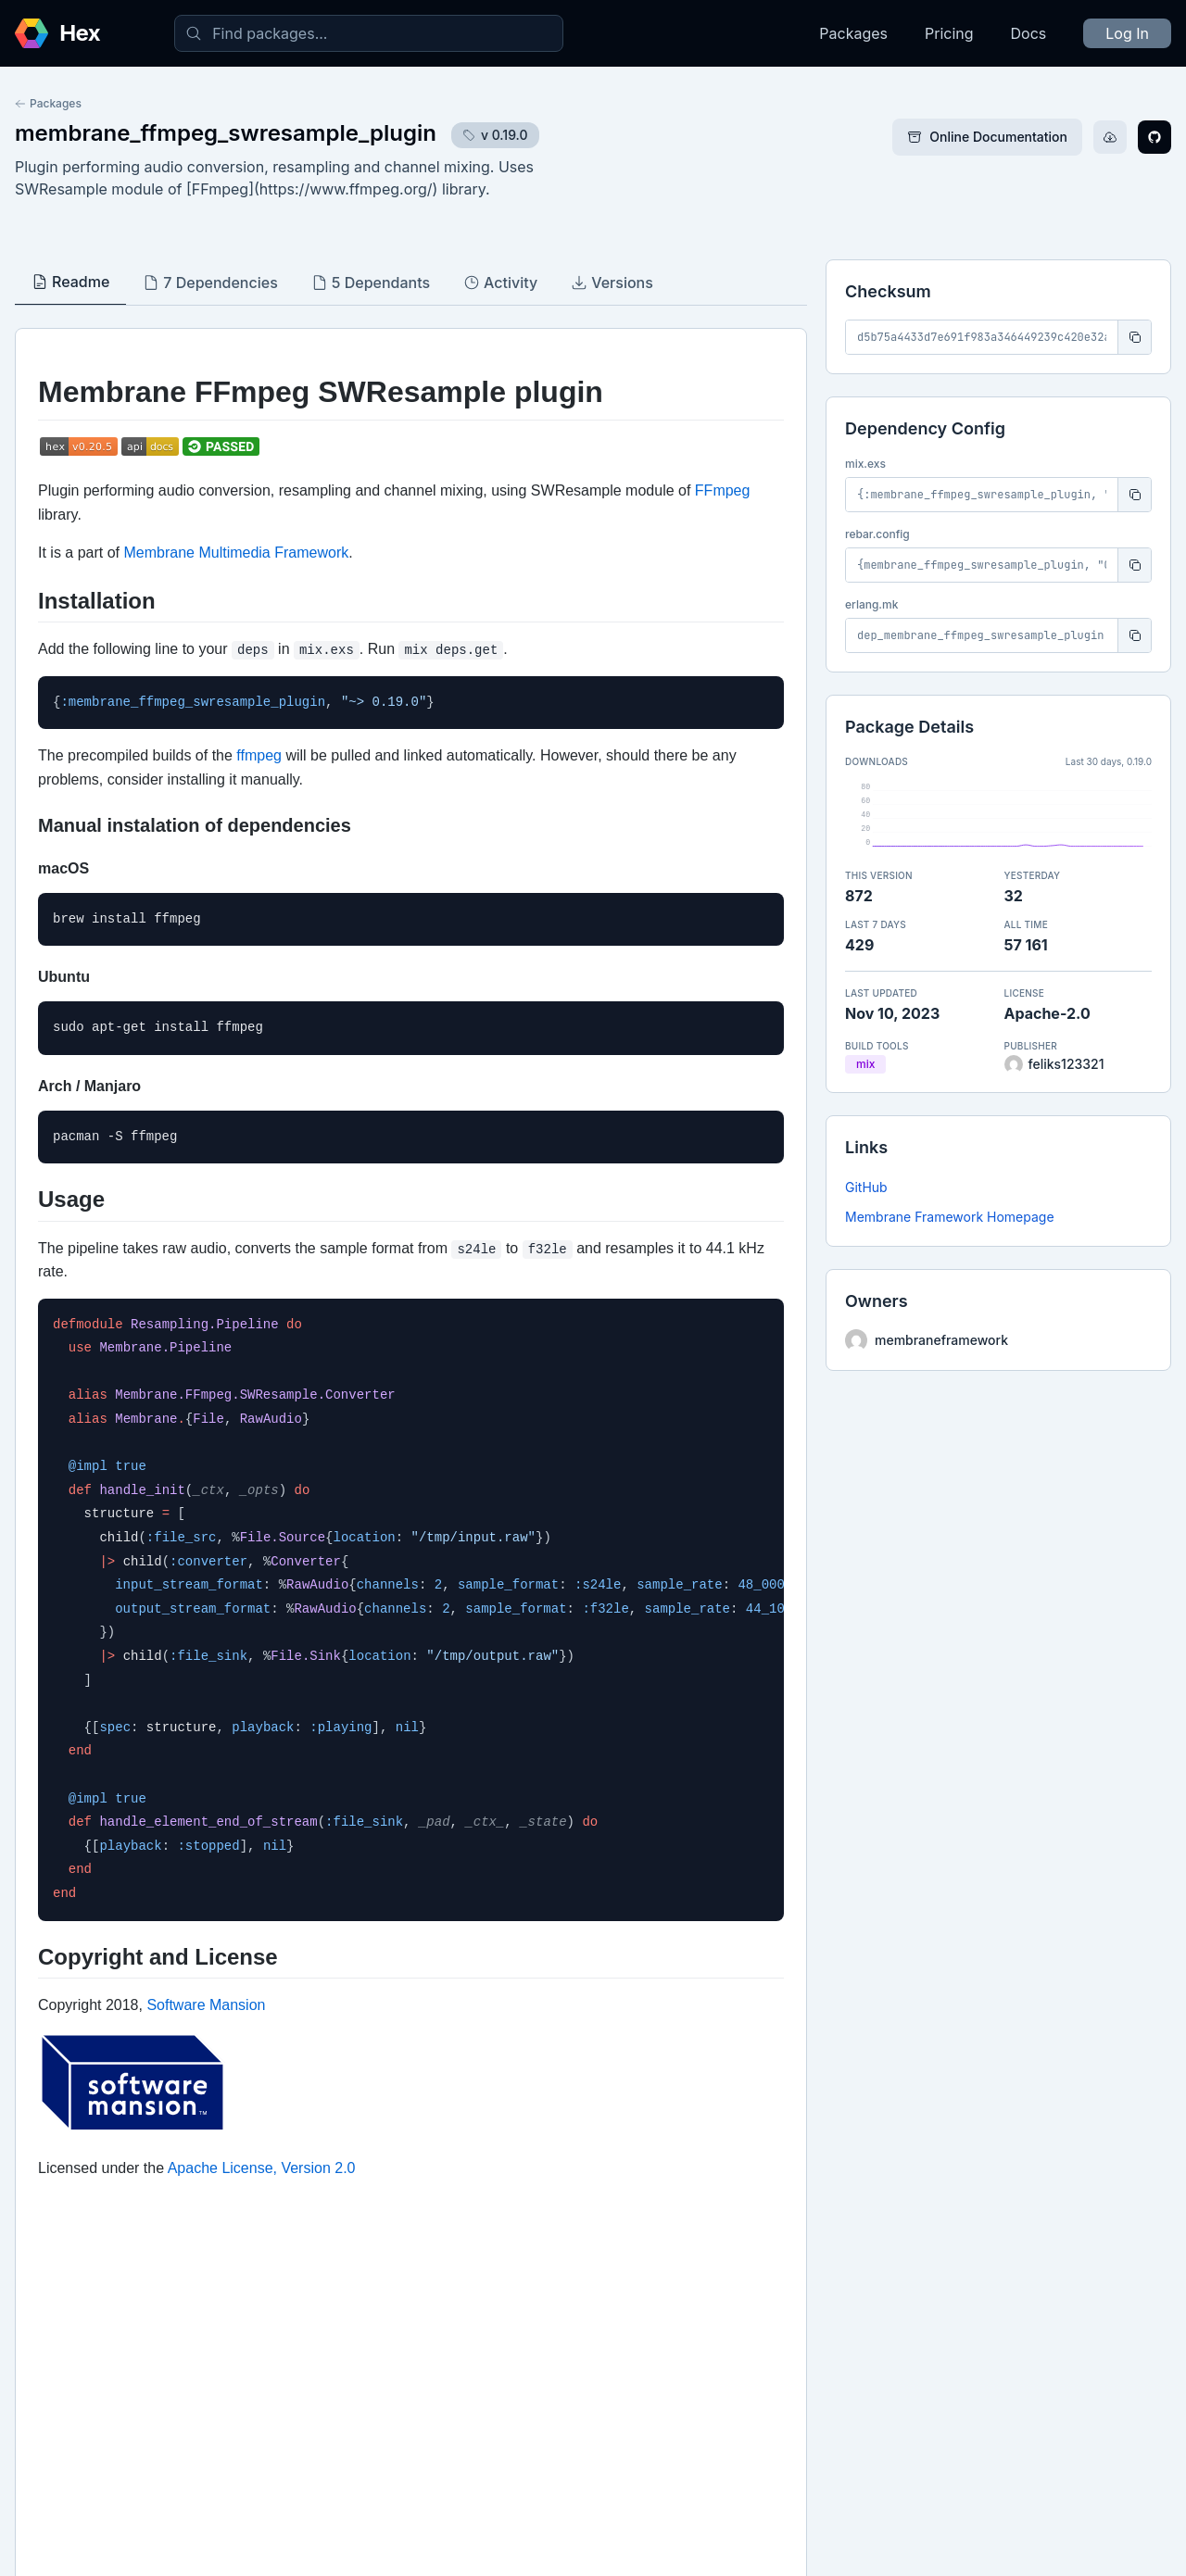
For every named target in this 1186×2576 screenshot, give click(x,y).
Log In (1127, 33)
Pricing (949, 33)
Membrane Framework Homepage (949, 1217)
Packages (853, 33)
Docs (1029, 33)
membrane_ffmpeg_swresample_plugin (225, 132)
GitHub (866, 1187)
